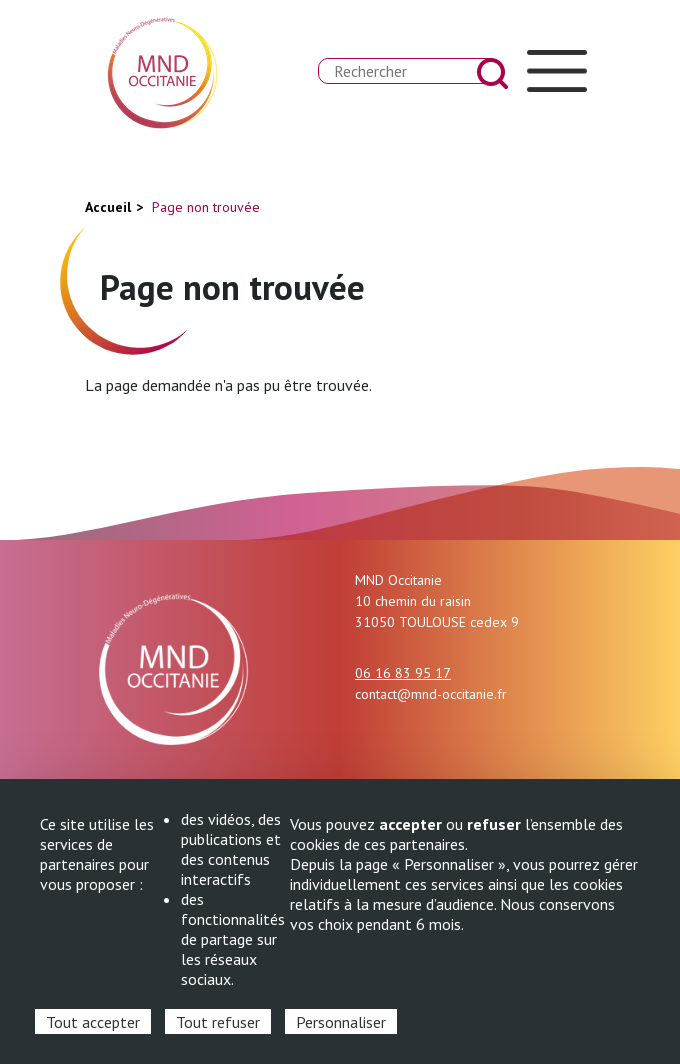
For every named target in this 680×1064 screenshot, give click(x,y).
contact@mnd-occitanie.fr (431, 694)
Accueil (108, 207)
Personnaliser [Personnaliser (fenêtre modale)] (341, 1022)
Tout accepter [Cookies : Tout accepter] (93, 1022)
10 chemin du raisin (413, 601)
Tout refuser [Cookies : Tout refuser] (218, 1022)
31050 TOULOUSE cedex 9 (437, 622)
